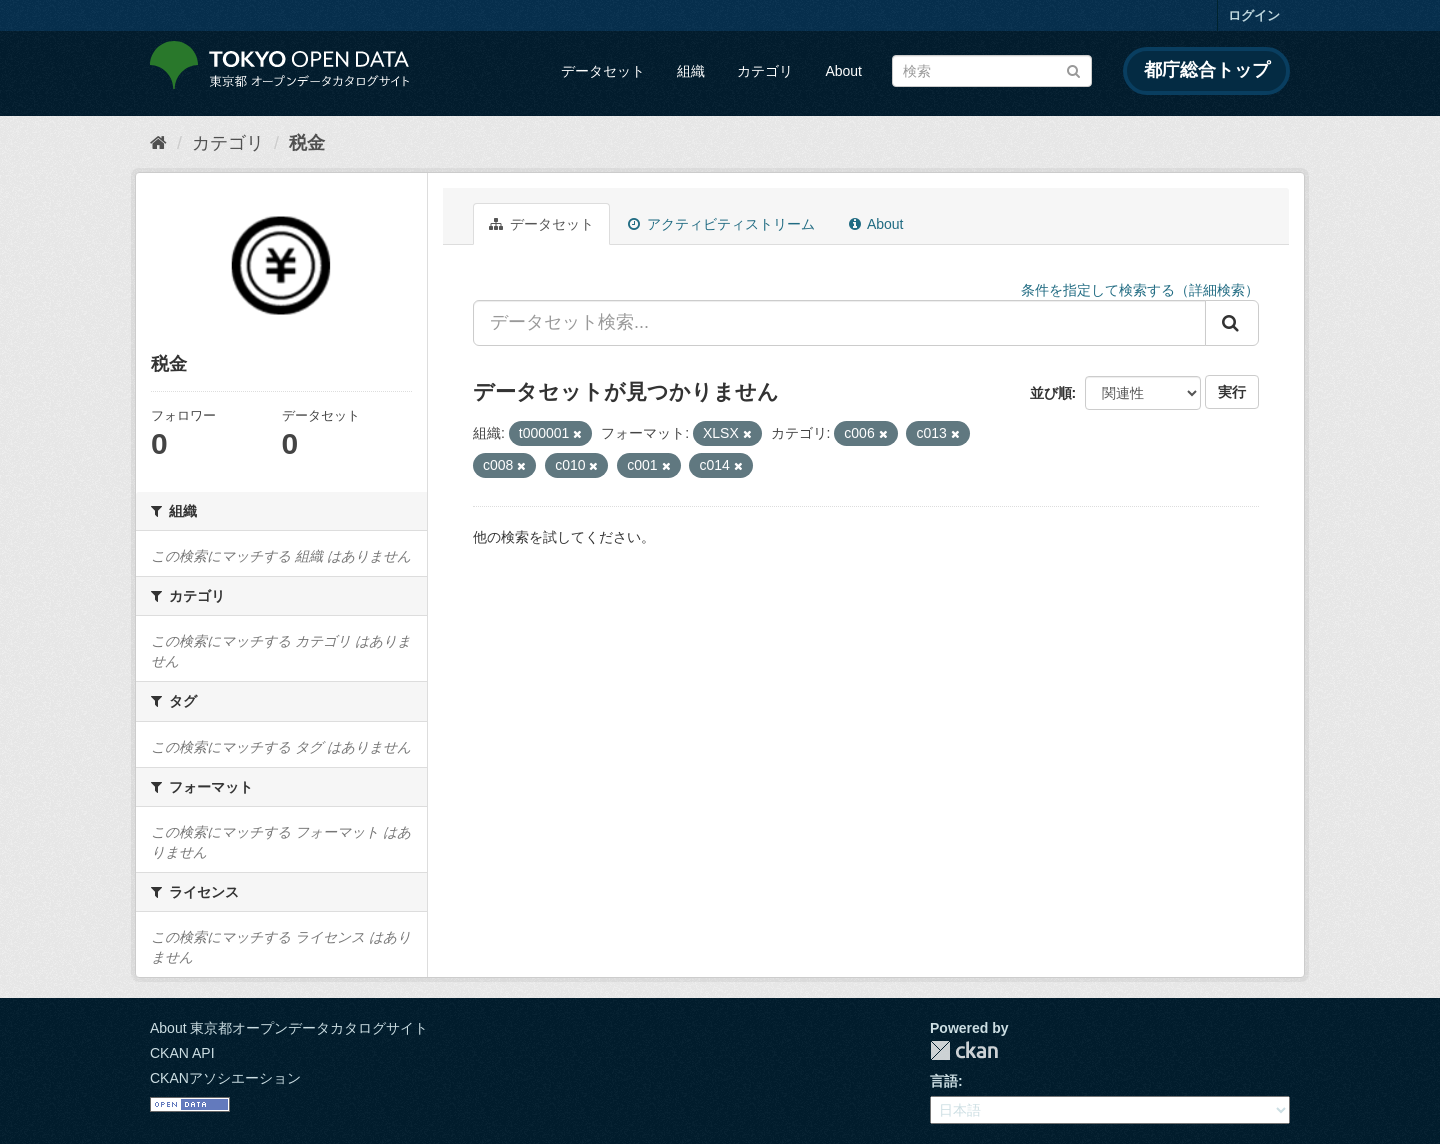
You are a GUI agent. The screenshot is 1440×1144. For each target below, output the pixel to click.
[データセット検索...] (839, 323)
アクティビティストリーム (721, 224)
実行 (1232, 392)
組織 (691, 71)
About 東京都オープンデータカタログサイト (289, 1028)
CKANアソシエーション (225, 1078)
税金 (307, 143)
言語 (944, 1081)
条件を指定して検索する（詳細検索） (1140, 290)
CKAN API (182, 1053)
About (843, 71)
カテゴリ (765, 71)
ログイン (1254, 15)
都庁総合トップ (1207, 70)
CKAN (964, 1050)
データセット (603, 71)
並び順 (1051, 393)
